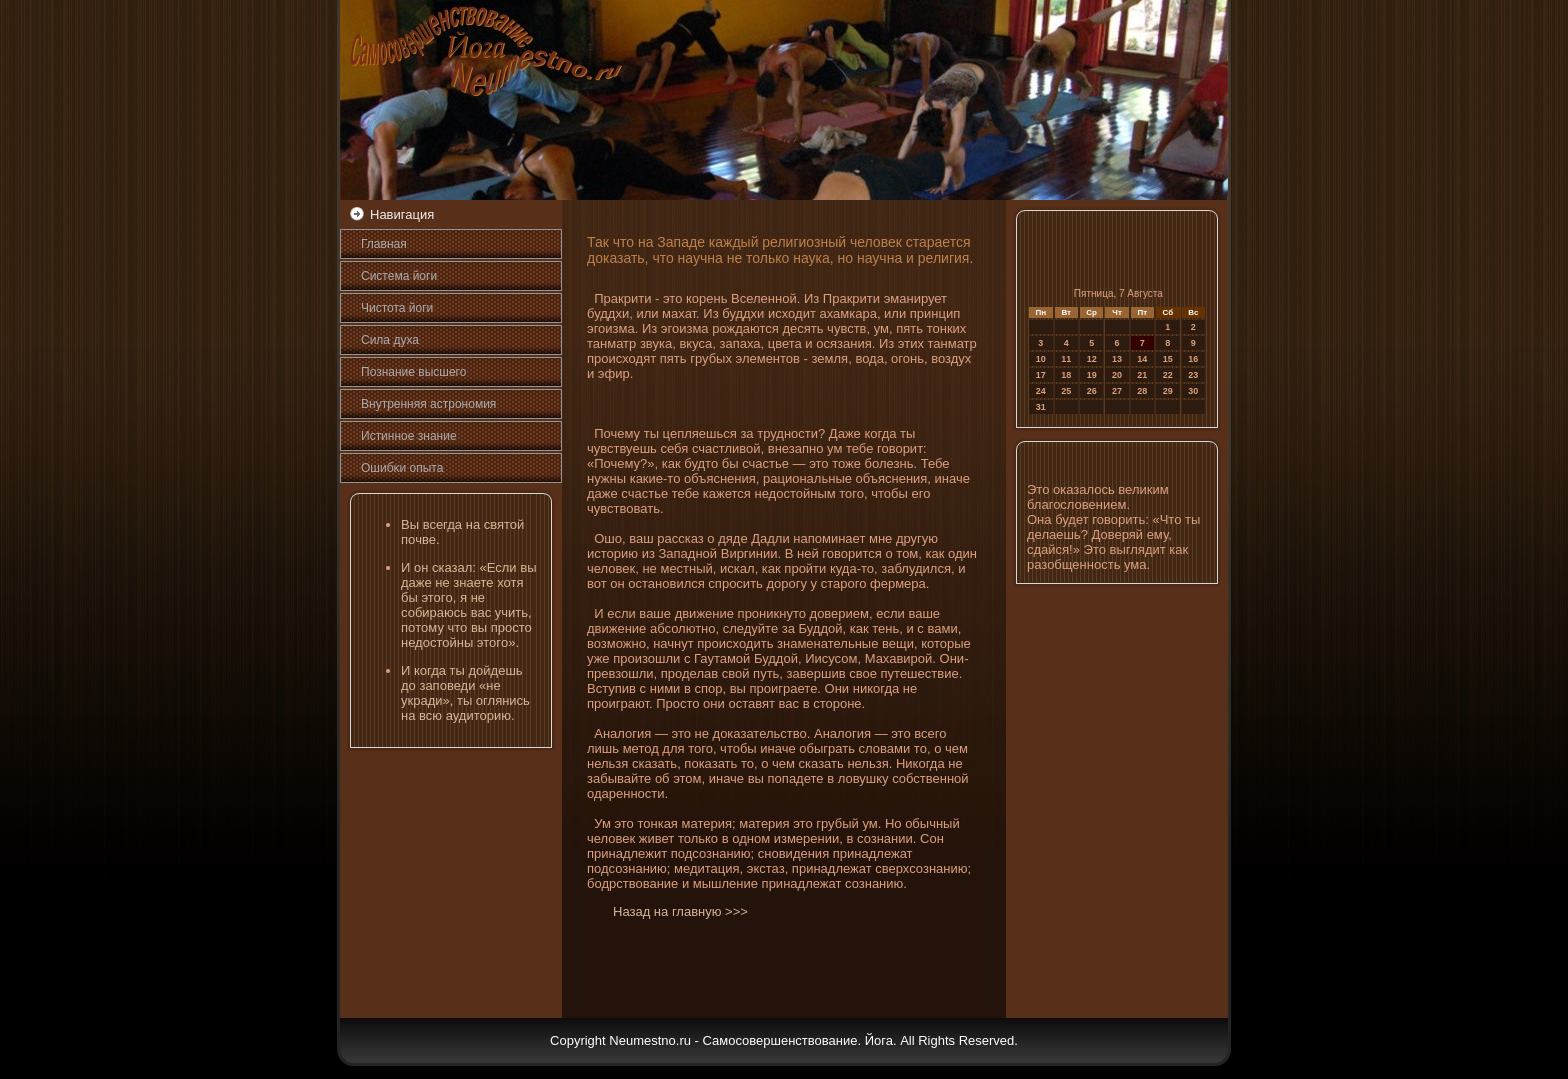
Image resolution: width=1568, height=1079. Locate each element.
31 (1041, 407)
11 (1066, 359)
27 (1117, 391)
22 (1168, 375)
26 (1092, 391)
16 (1193, 359)
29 (1168, 391)
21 (1142, 375)
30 (1193, 391)
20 (1117, 375)
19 (1092, 375)
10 (1041, 359)
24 (1041, 391)
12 (1092, 359)
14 (1142, 359)
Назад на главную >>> (680, 911)
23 (1193, 375)
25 (1066, 391)
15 (1168, 359)
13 (1117, 359)
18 (1066, 375)
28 (1142, 391)
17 (1041, 375)
